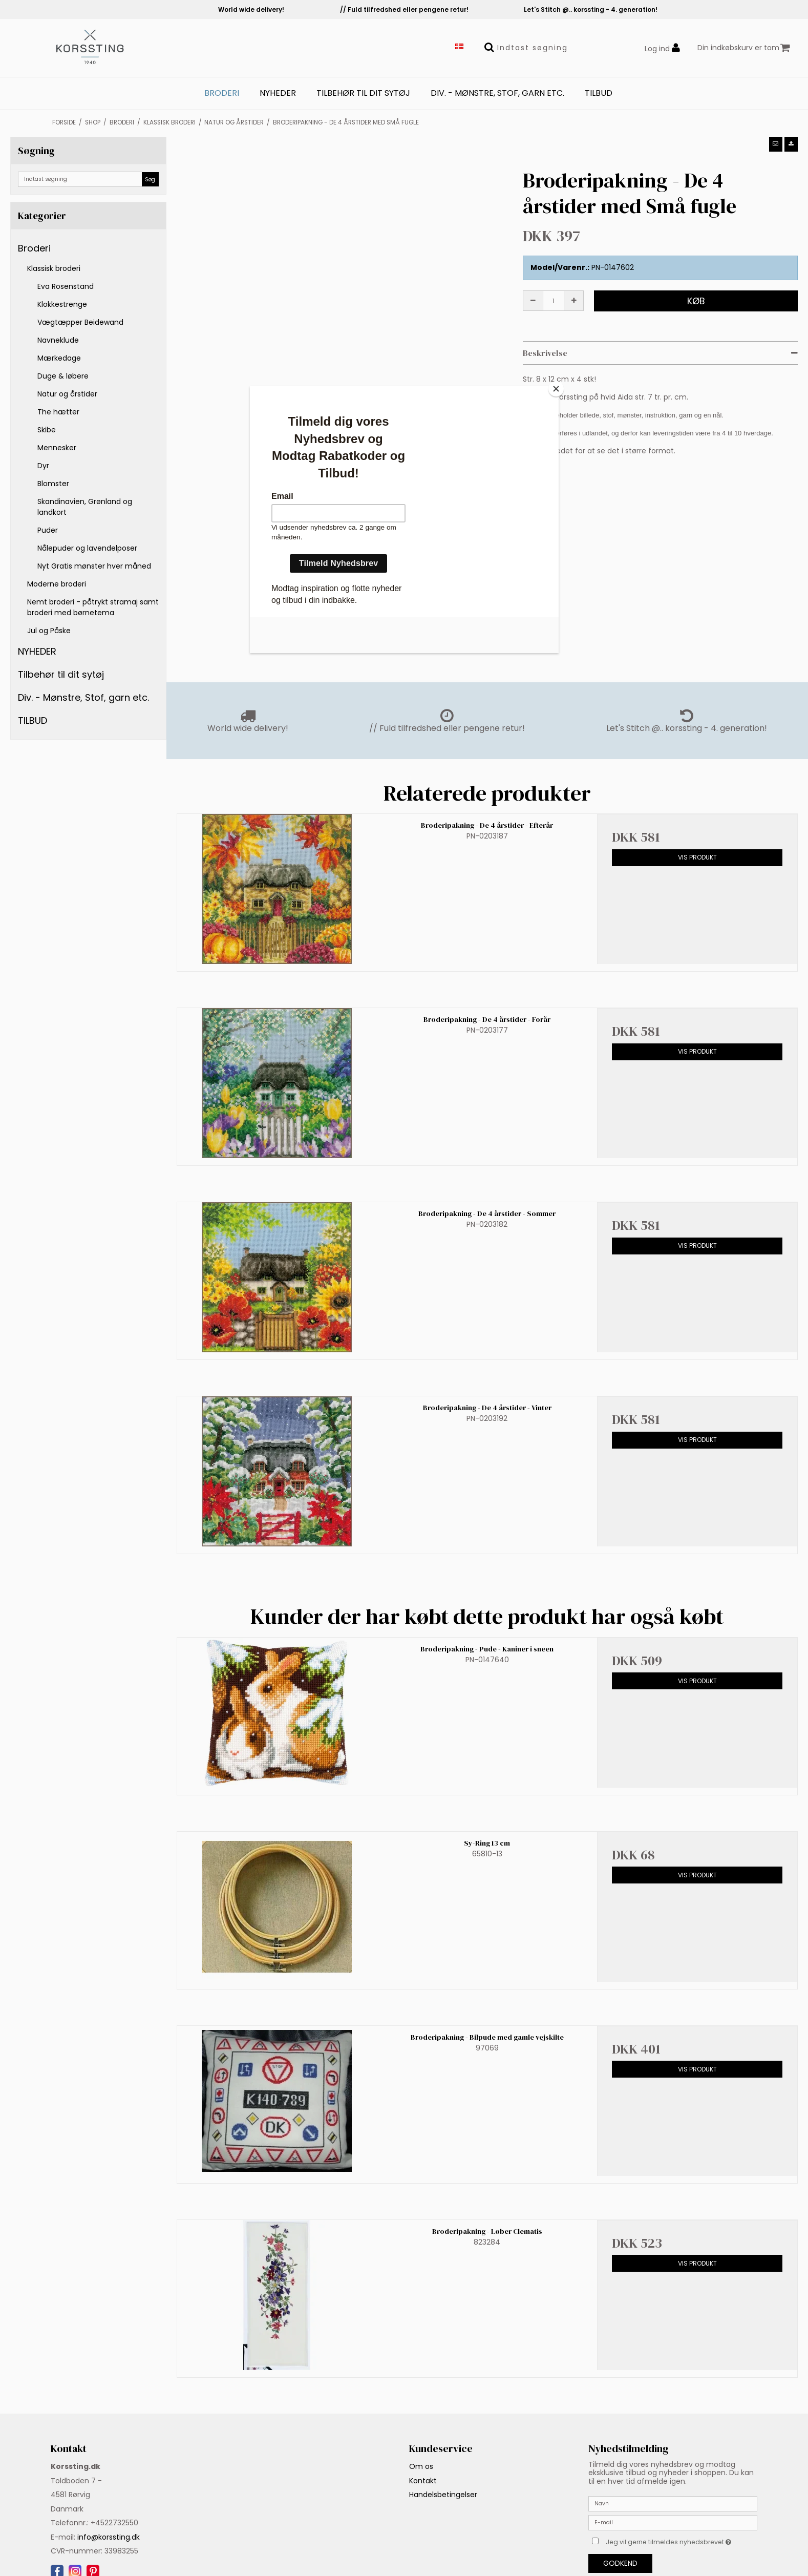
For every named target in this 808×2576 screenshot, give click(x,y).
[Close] (556, 388)
